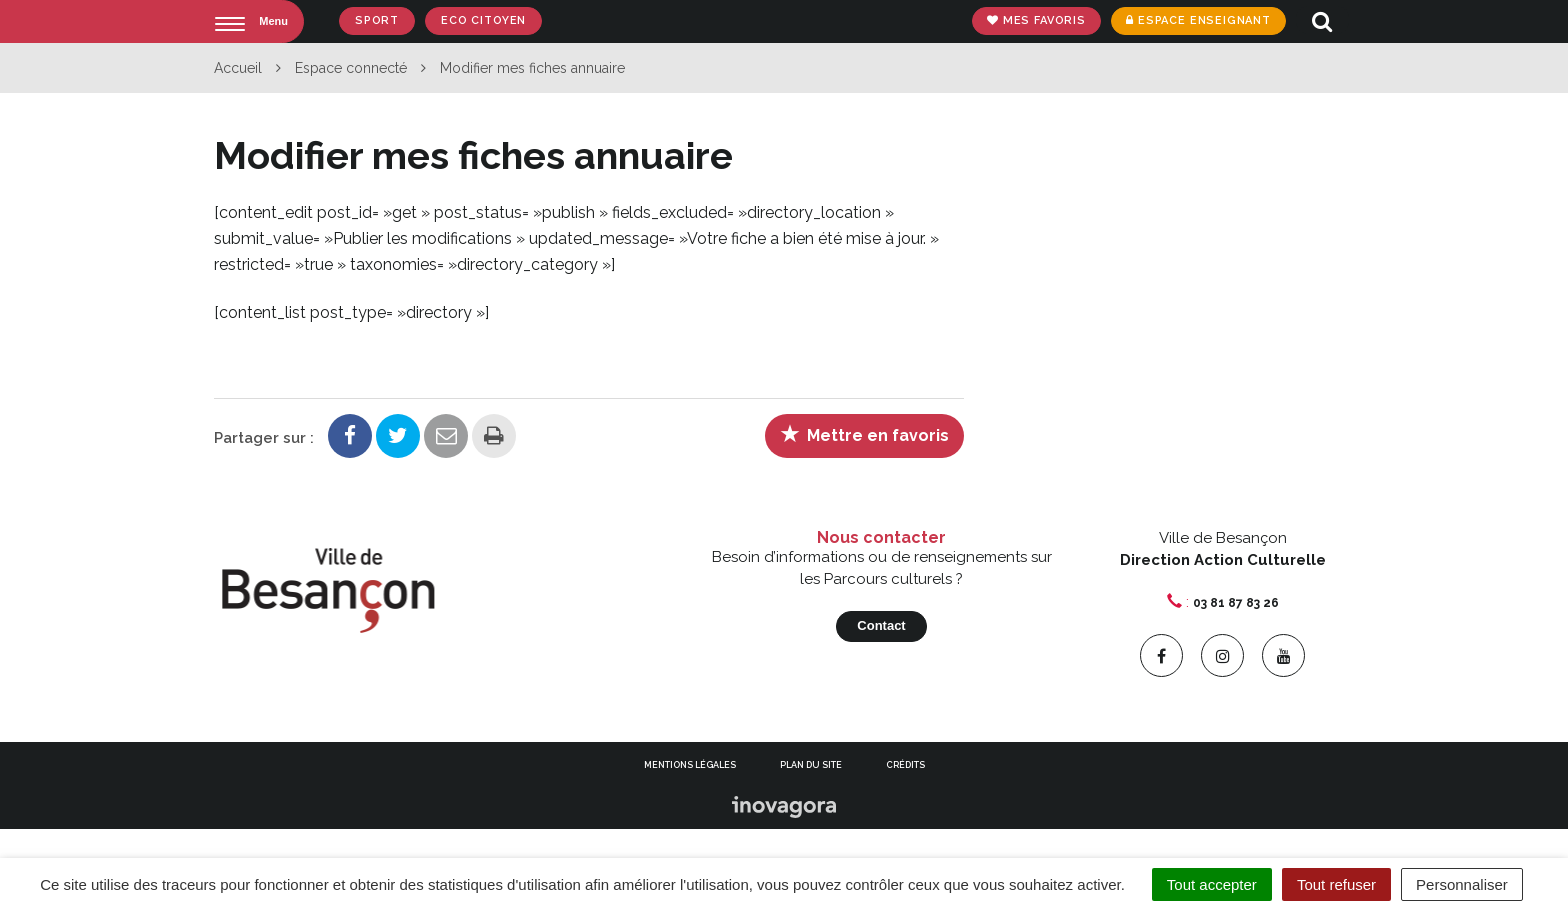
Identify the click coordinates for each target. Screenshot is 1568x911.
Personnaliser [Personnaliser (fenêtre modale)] (1462, 884)
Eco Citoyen (483, 20)
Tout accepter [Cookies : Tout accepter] (1212, 884)
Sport (377, 20)
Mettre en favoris (864, 434)
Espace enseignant (1197, 20)
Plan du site (811, 765)
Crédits (905, 765)
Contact (881, 625)
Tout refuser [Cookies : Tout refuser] (1336, 884)
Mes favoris (1034, 20)
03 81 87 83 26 (1236, 603)
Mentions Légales (690, 765)
